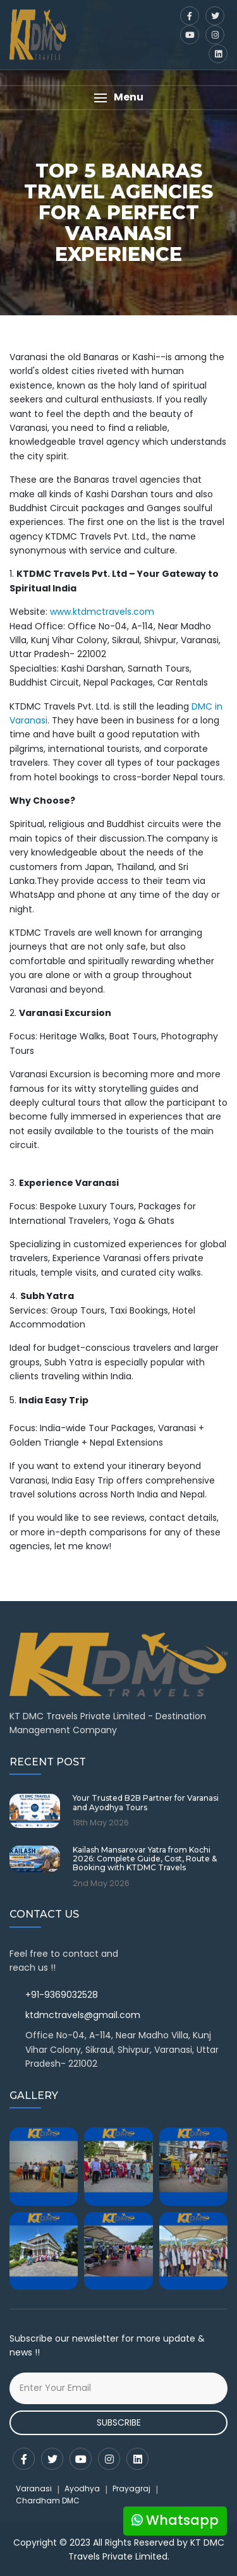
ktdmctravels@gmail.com (82, 2015)
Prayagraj (131, 2488)
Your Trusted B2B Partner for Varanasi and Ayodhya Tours (146, 1802)
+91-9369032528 (61, 1994)
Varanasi (34, 2488)
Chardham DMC (48, 2500)
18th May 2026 (101, 1822)
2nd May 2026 (101, 1883)
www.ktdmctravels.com (102, 611)
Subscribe (119, 2422)
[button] (118, 97)
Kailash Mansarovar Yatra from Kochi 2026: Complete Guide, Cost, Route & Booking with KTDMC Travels (145, 1859)
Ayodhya (82, 2488)
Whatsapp (175, 2520)
